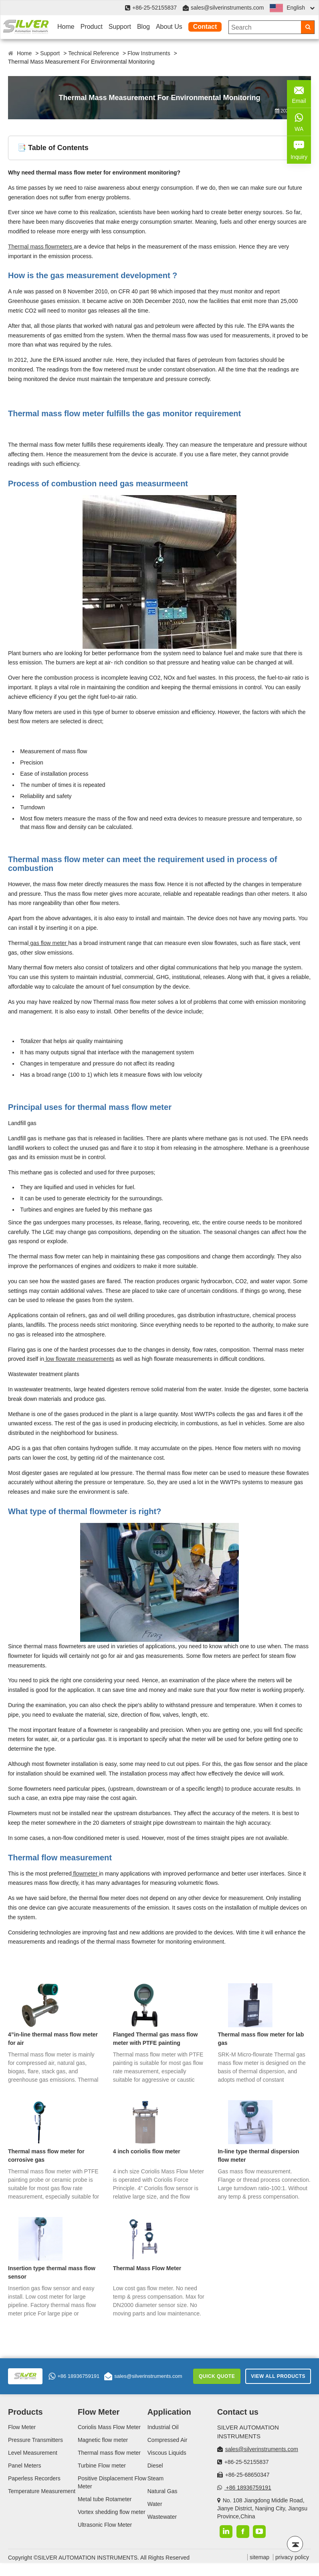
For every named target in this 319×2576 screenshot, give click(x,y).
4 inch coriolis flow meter (146, 2151)
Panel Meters (24, 2465)
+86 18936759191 (73, 2376)
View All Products (278, 2376)
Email (299, 93)
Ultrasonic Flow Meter (105, 2525)
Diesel (155, 2465)
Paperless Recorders (34, 2478)
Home (66, 26)
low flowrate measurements (79, 1359)
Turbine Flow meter (102, 2465)
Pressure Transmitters (35, 2440)
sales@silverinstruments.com (227, 7)
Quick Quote (217, 2376)
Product (92, 26)
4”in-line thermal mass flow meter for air (53, 2038)
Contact (205, 26)
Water (154, 2504)
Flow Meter (22, 2427)
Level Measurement (32, 2453)
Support (120, 26)
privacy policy (292, 2557)
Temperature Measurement (41, 2491)
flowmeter (85, 1873)
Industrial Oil (163, 2427)
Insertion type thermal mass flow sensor (51, 2272)
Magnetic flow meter (103, 2440)
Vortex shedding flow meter (111, 2512)
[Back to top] (295, 2544)
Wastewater (162, 2517)
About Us (169, 26)
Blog (143, 26)
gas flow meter (48, 943)
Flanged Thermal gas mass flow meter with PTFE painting (155, 2038)
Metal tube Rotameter (105, 2499)
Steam (155, 2478)
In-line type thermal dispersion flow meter (258, 2155)
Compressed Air (167, 2440)
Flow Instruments (148, 53)
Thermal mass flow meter (109, 2453)
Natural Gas (162, 2491)
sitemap (259, 2557)
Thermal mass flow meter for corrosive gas (46, 2155)
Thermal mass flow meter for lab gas (261, 2038)
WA (299, 121)
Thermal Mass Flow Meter (147, 2268)
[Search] (307, 27)
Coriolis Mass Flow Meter (109, 2427)
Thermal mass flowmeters (41, 246)
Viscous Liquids (166, 2453)
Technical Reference (93, 53)
